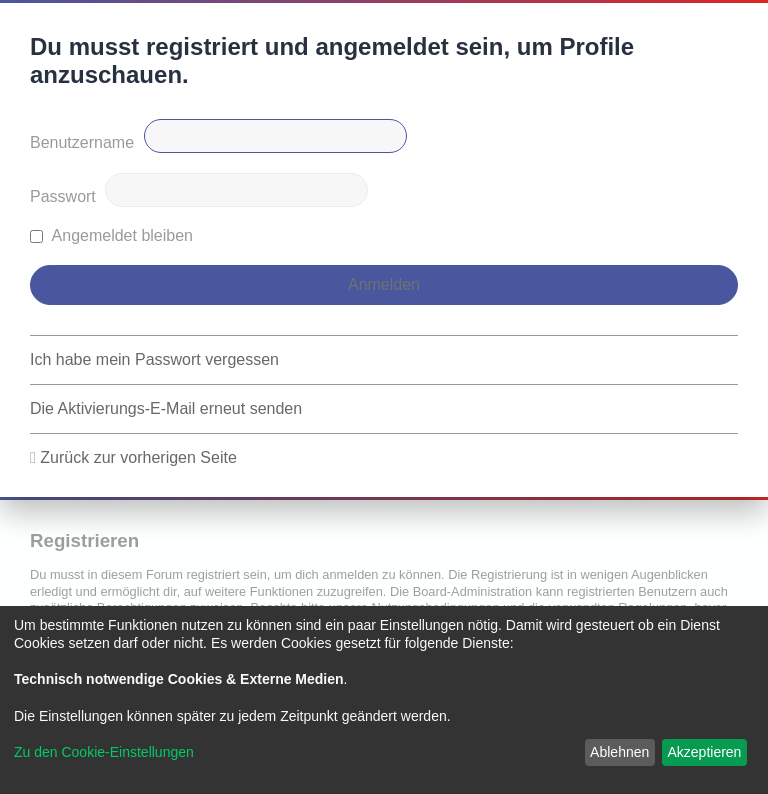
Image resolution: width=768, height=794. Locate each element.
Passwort (63, 196)
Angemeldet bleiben (111, 235)
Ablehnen (619, 752)
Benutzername (82, 142)
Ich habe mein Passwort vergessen (154, 359)
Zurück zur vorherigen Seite (138, 457)
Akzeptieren (704, 752)
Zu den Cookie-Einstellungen (104, 752)
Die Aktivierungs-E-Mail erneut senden (166, 408)
